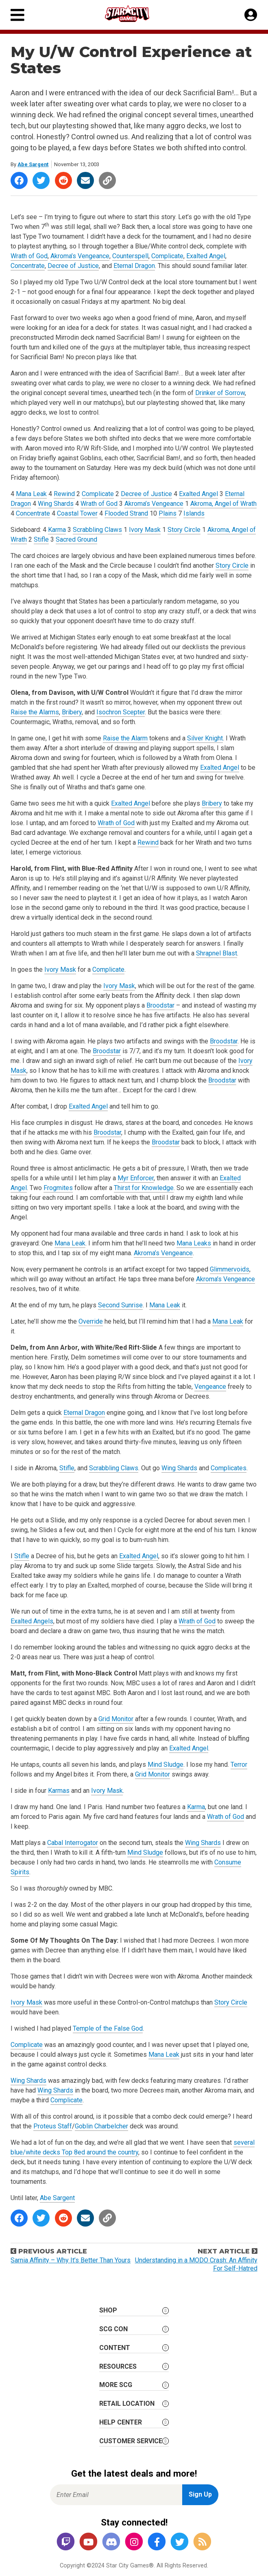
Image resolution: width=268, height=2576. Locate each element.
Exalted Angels (32, 1621)
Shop (108, 2310)
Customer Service (130, 2441)
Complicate (167, 256)
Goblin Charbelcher (101, 2126)
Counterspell (130, 256)
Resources (118, 2366)
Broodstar (160, 1005)
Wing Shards (56, 503)
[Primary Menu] (17, 15)
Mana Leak (31, 494)
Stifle (41, 539)
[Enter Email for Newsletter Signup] (116, 2494)
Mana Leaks (193, 1243)
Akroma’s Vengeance (79, 256)
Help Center (120, 2422)
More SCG (115, 2385)
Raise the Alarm (125, 738)
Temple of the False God (108, 2028)
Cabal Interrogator (72, 1843)
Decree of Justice (73, 266)
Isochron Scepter (120, 712)
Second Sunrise (120, 1305)
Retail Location (127, 2403)
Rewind (64, 494)
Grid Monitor (115, 1719)
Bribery (72, 712)
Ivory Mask (145, 530)
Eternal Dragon (134, 266)
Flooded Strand (126, 513)
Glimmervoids (229, 1269)
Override (90, 1321)
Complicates (228, 1468)
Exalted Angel (205, 256)
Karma (57, 530)
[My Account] (250, 15)
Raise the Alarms (35, 712)
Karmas (59, 1790)
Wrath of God (29, 256)
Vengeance (210, 1386)
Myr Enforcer (136, 1178)
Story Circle (184, 530)
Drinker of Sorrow (220, 393)
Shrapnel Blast (216, 953)
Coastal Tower (77, 513)
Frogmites (58, 1188)
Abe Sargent (32, 164)
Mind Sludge (165, 1764)
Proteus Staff (52, 2126)
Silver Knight (205, 738)
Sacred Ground (76, 539)
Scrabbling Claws (97, 530)
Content (114, 2348)
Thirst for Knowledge (144, 1188)
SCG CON (113, 2329)
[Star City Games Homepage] (134, 13)
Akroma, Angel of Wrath (223, 503)
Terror (239, 1764)
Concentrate (28, 266)
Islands (194, 513)
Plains (167, 513)
